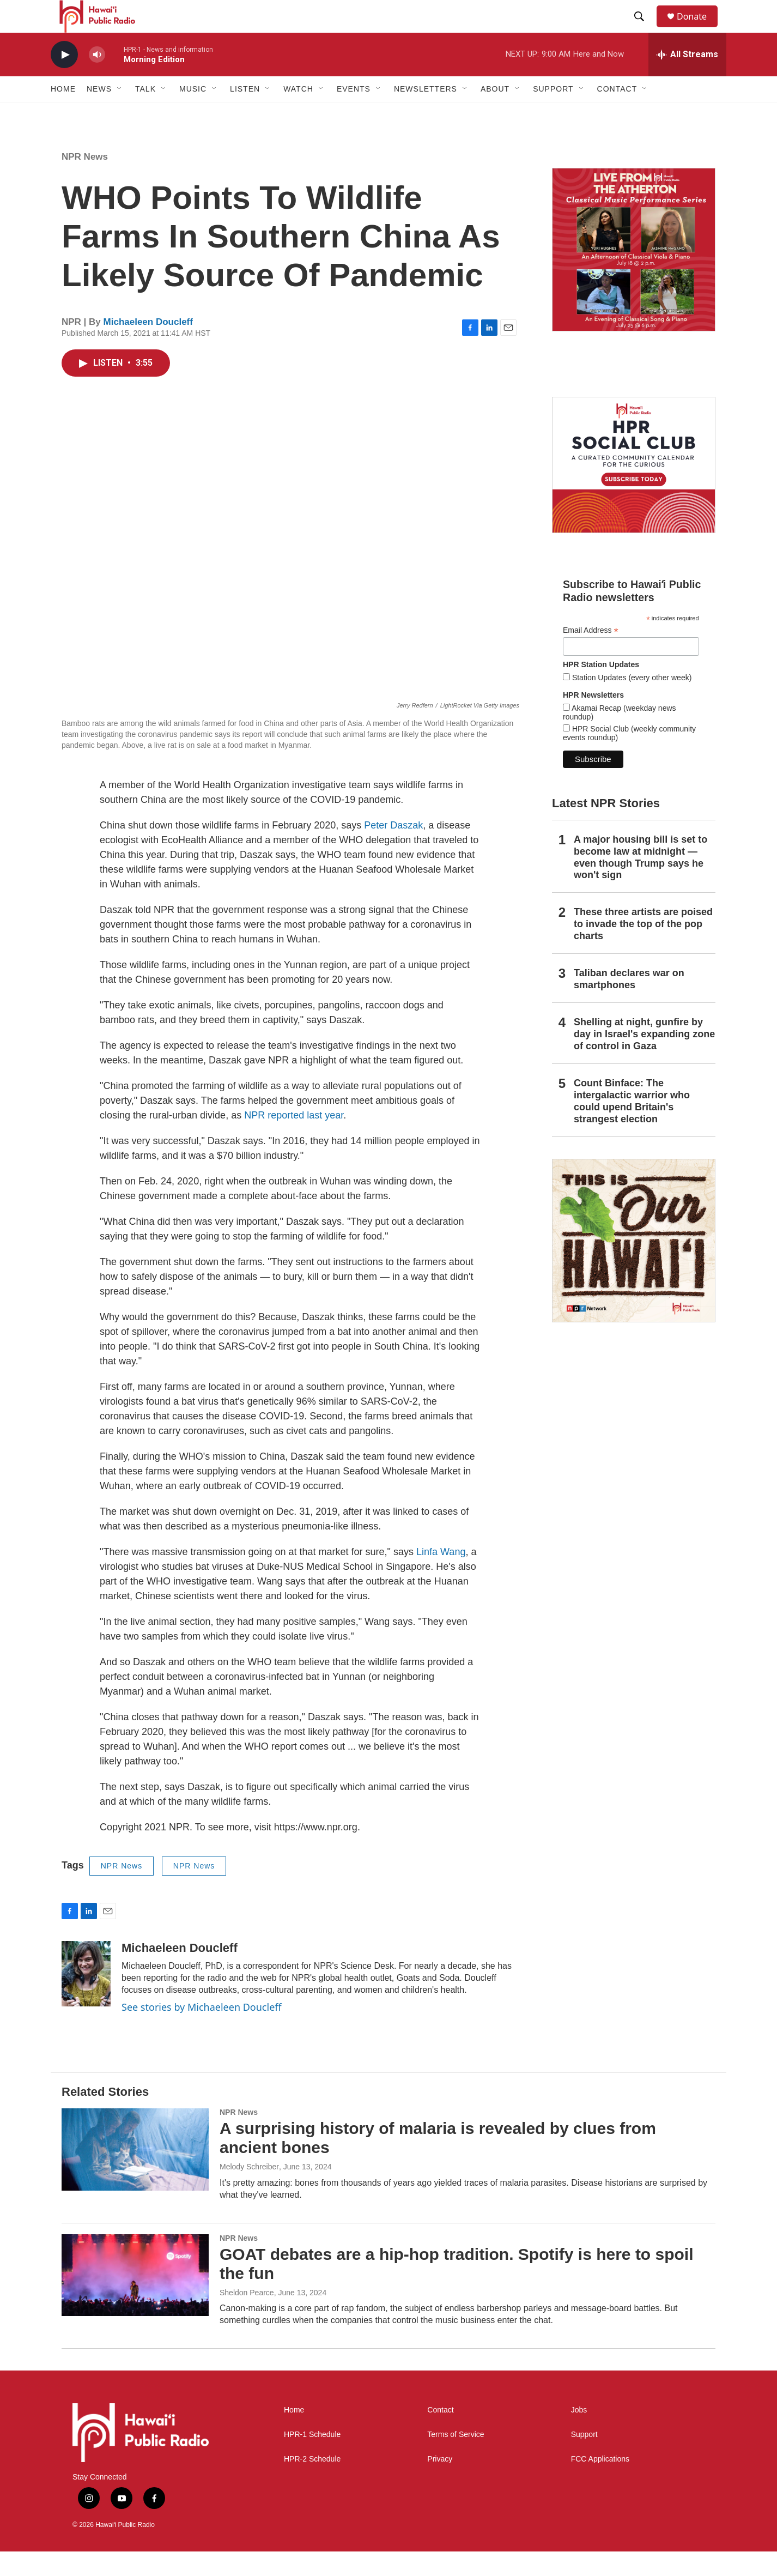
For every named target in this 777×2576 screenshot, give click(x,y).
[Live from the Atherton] (634, 274)
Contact (440, 2434)
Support (584, 2459)
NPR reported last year (293, 1139)
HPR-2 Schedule (312, 2484)
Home (63, 113)
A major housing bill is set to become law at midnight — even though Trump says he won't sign (640, 881)
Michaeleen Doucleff (148, 346)
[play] (64, 79)
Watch (298, 113)
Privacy (439, 2484)
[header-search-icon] (644, 29)
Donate (698, 28)
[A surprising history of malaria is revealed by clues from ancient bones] (135, 2174)
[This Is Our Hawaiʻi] (634, 1265)
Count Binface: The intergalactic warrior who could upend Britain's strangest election (632, 1125)
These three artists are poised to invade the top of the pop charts (643, 948)
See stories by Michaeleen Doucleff (202, 2031)
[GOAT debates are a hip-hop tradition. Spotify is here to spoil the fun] (135, 2300)
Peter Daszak (393, 849)
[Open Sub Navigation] (120, 113)
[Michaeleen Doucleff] (86, 1998)
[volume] (97, 79)
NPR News (85, 181)
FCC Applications (600, 2484)
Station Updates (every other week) (630, 702)
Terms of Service (455, 2459)
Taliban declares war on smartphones (629, 1003)
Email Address (590, 655)
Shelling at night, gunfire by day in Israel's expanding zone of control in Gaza (644, 1058)
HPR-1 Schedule (312, 2459)
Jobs (579, 2434)
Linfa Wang (440, 1576)
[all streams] (687, 79)
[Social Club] (634, 489)
